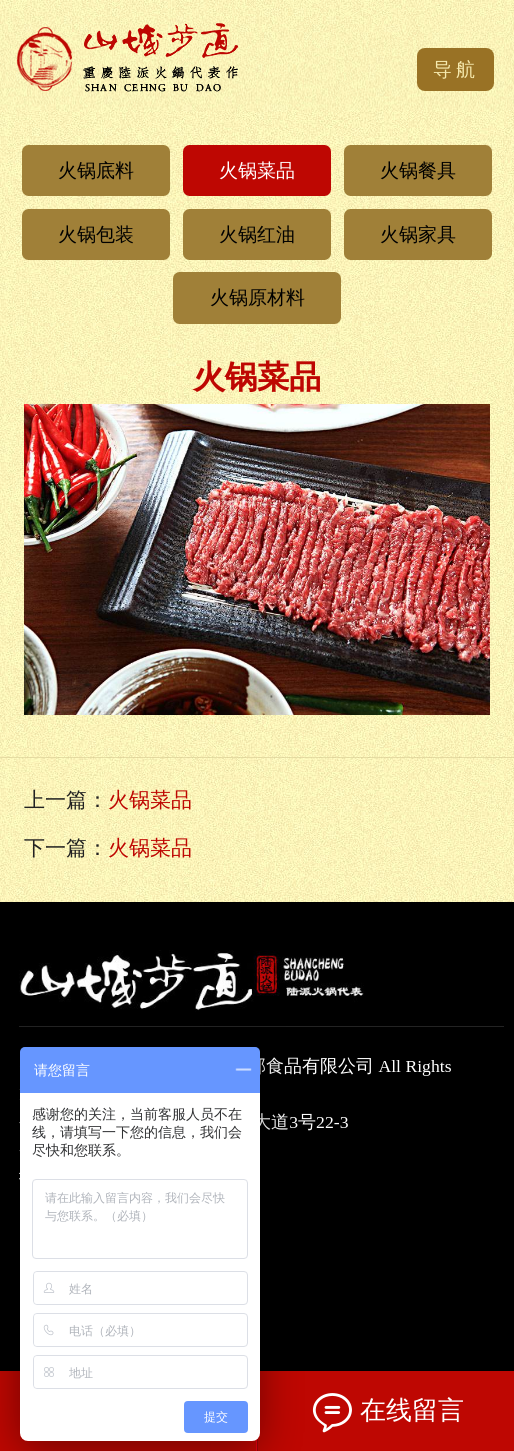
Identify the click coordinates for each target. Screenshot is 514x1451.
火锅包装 (96, 234)
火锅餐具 (418, 170)
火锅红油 (257, 234)
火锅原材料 (257, 297)
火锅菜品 (257, 170)
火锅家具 (418, 234)
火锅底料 (96, 170)
